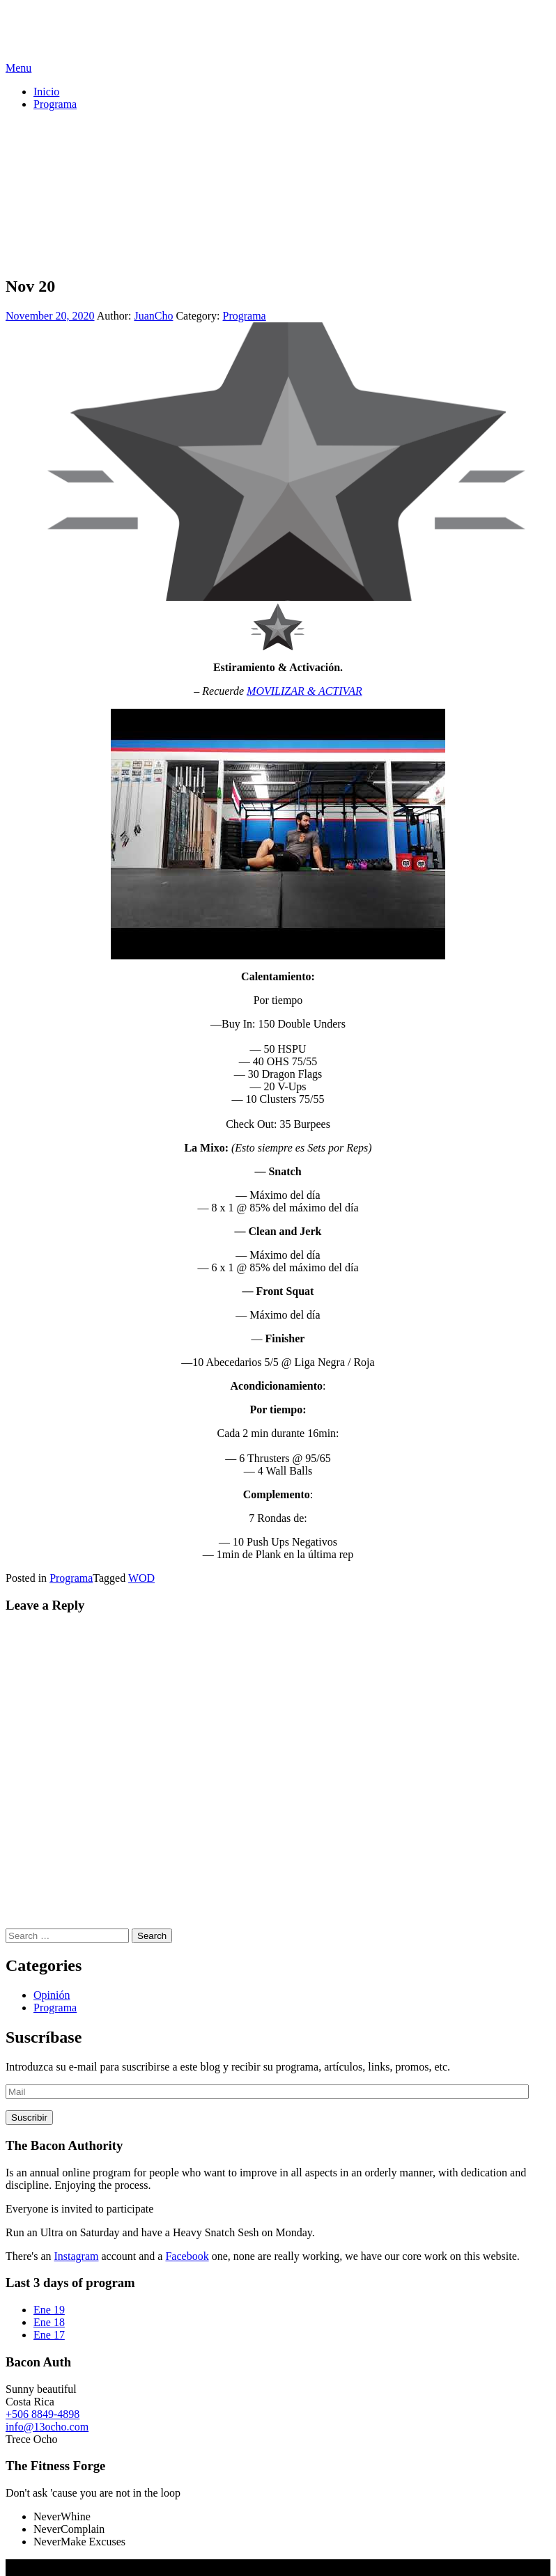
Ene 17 (49, 2335)
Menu (18, 68)
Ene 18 (49, 2322)
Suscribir (29, 2117)
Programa (55, 104)
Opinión (51, 1995)
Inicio (46, 91)
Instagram (76, 2256)
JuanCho (153, 316)
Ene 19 (49, 2310)
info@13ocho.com (47, 2427)
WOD (141, 1578)
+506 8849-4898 (42, 2414)
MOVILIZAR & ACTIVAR (304, 691)
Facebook (186, 2256)
